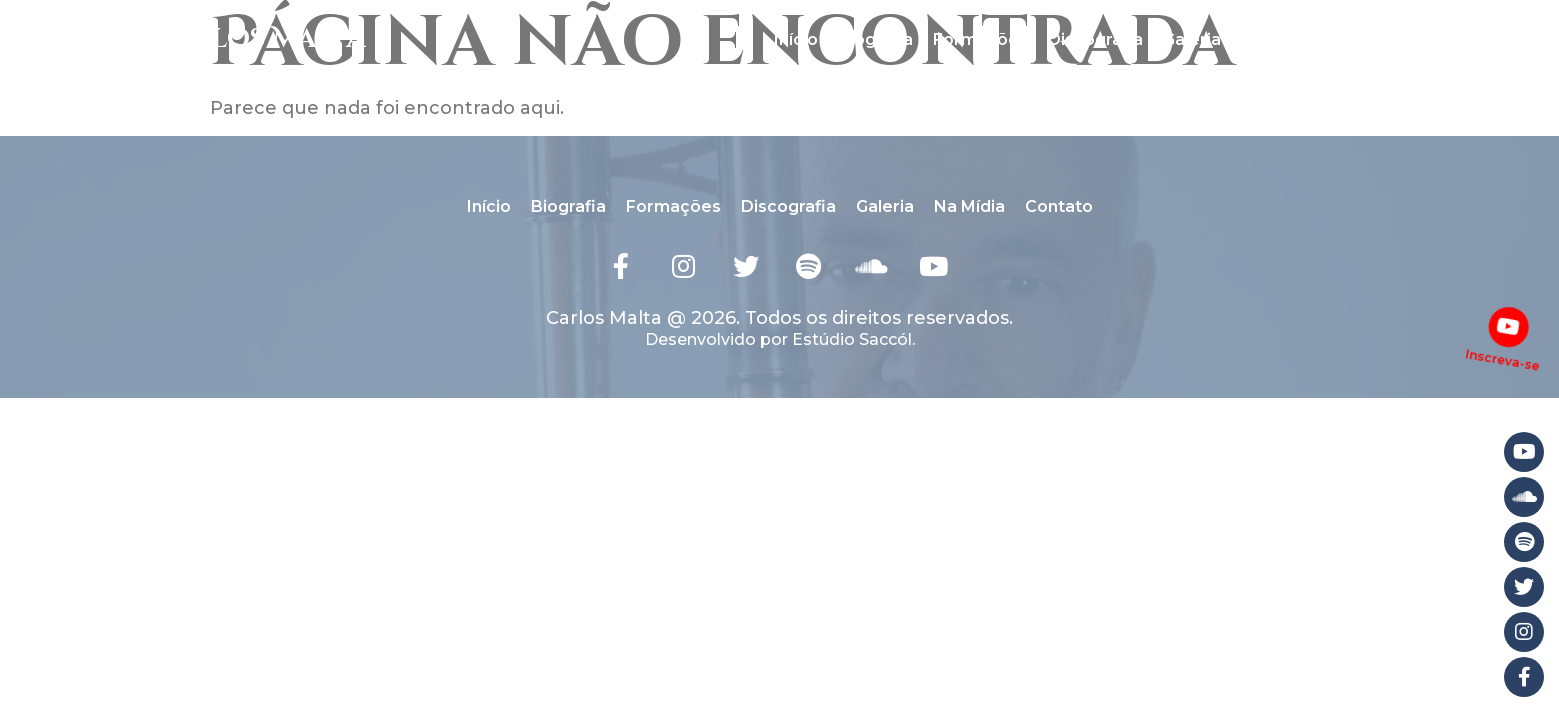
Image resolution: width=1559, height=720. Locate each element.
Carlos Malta (257, 39)
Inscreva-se (1503, 358)
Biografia (875, 39)
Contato (1366, 39)
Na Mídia (1276, 39)
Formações (980, 39)
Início (796, 39)
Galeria (1192, 39)
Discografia (1095, 39)
